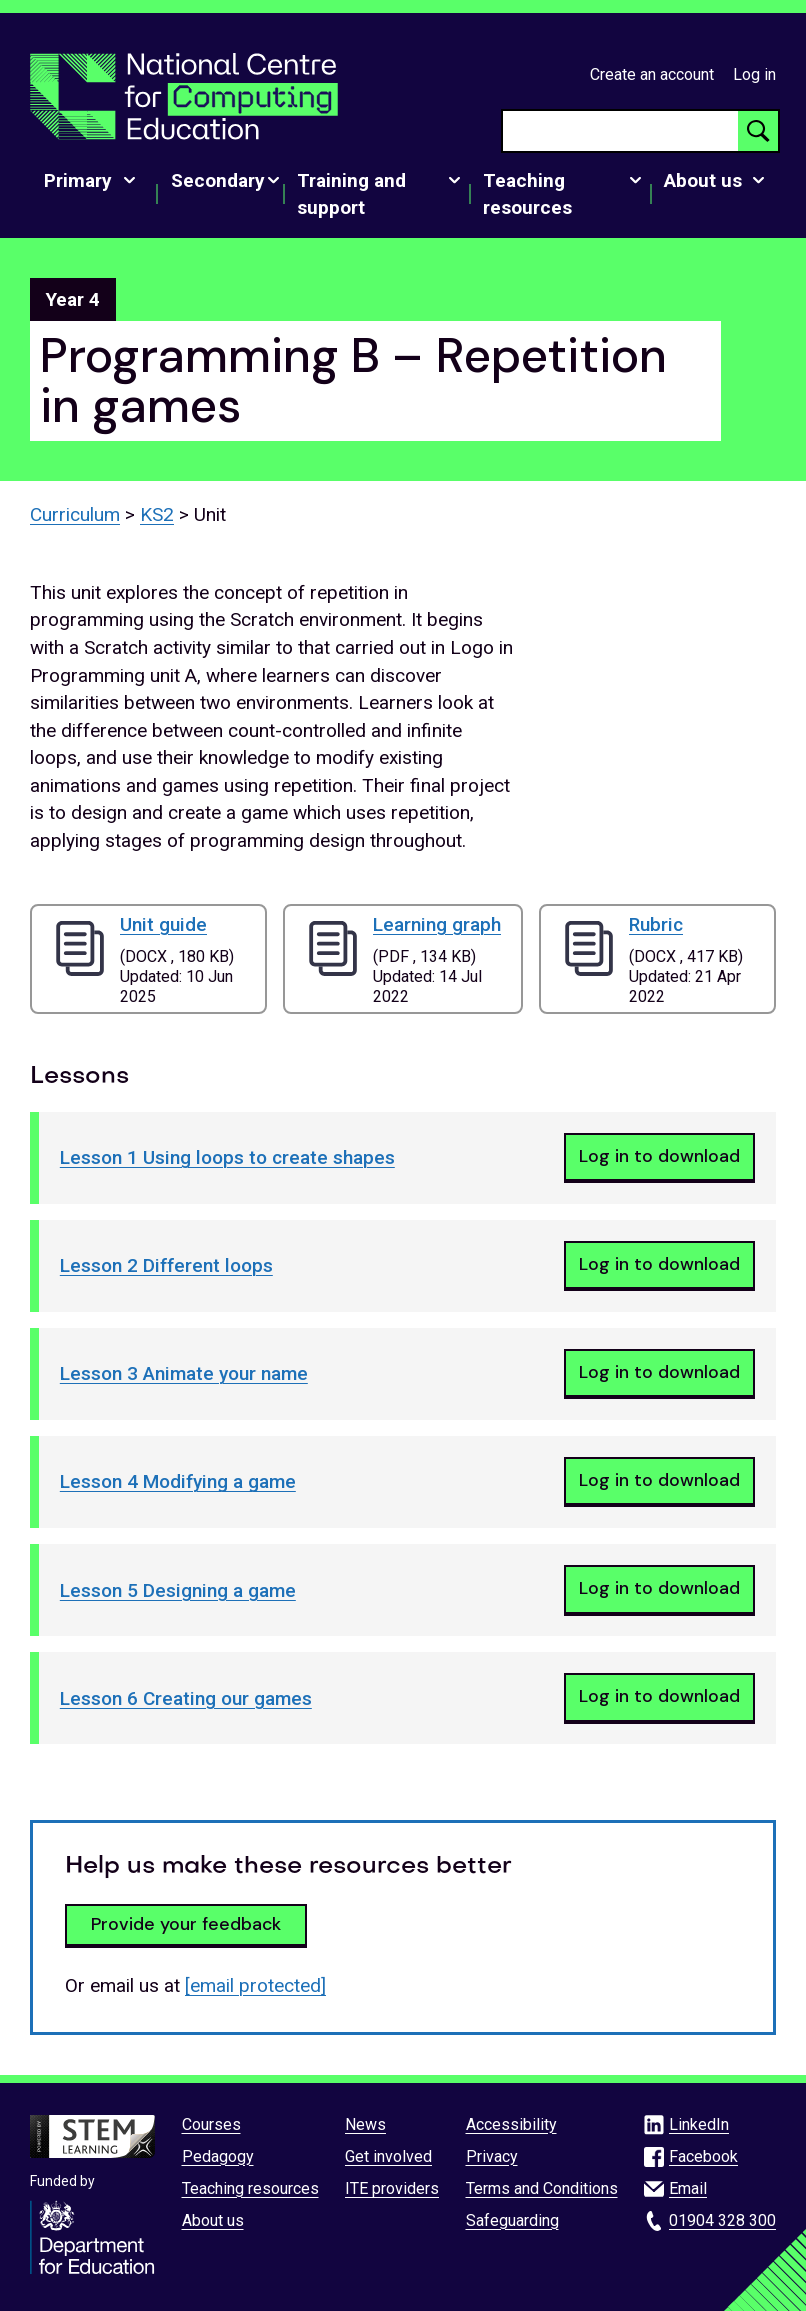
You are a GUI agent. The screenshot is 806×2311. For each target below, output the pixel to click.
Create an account (652, 74)
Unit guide (163, 924)
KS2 (157, 514)
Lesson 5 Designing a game (178, 1590)
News (365, 2124)
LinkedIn (699, 2124)
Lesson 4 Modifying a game (178, 1481)
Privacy (492, 2156)
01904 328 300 (722, 2220)
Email (688, 2188)
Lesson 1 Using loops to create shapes (227, 1157)
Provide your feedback (186, 1924)
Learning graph (437, 924)
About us (213, 2220)
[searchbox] (620, 131)
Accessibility (511, 2124)
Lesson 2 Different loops (166, 1265)
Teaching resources (250, 2188)
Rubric (656, 924)
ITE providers (392, 2188)
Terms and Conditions (542, 2188)
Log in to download (659, 1156)
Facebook (703, 2156)
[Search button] (758, 131)
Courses (211, 2124)
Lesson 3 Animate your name (184, 1373)
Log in (754, 74)
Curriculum (75, 514)
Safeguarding (512, 2220)
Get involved (388, 2156)
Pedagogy (218, 2156)
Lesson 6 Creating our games (186, 1698)
